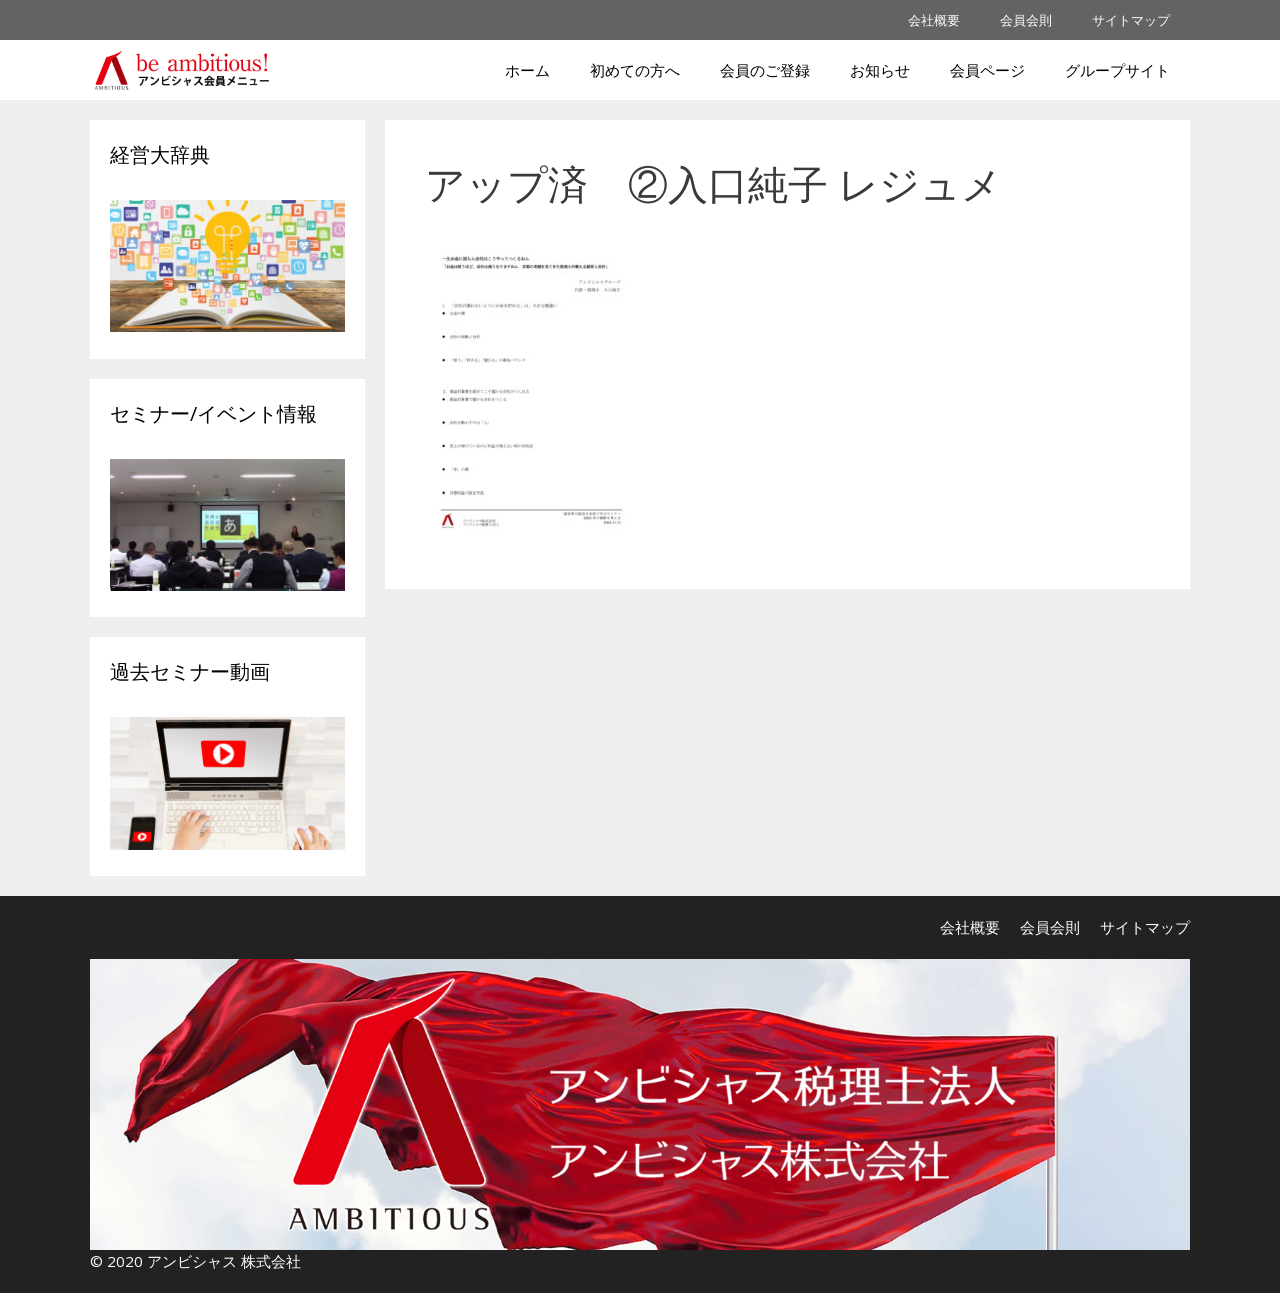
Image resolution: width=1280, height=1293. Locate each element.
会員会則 (1026, 20)
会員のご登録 (765, 70)
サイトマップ (1131, 20)
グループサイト (1117, 70)
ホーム (527, 70)
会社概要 (934, 20)
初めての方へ (635, 70)
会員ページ (987, 70)
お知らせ (880, 70)
